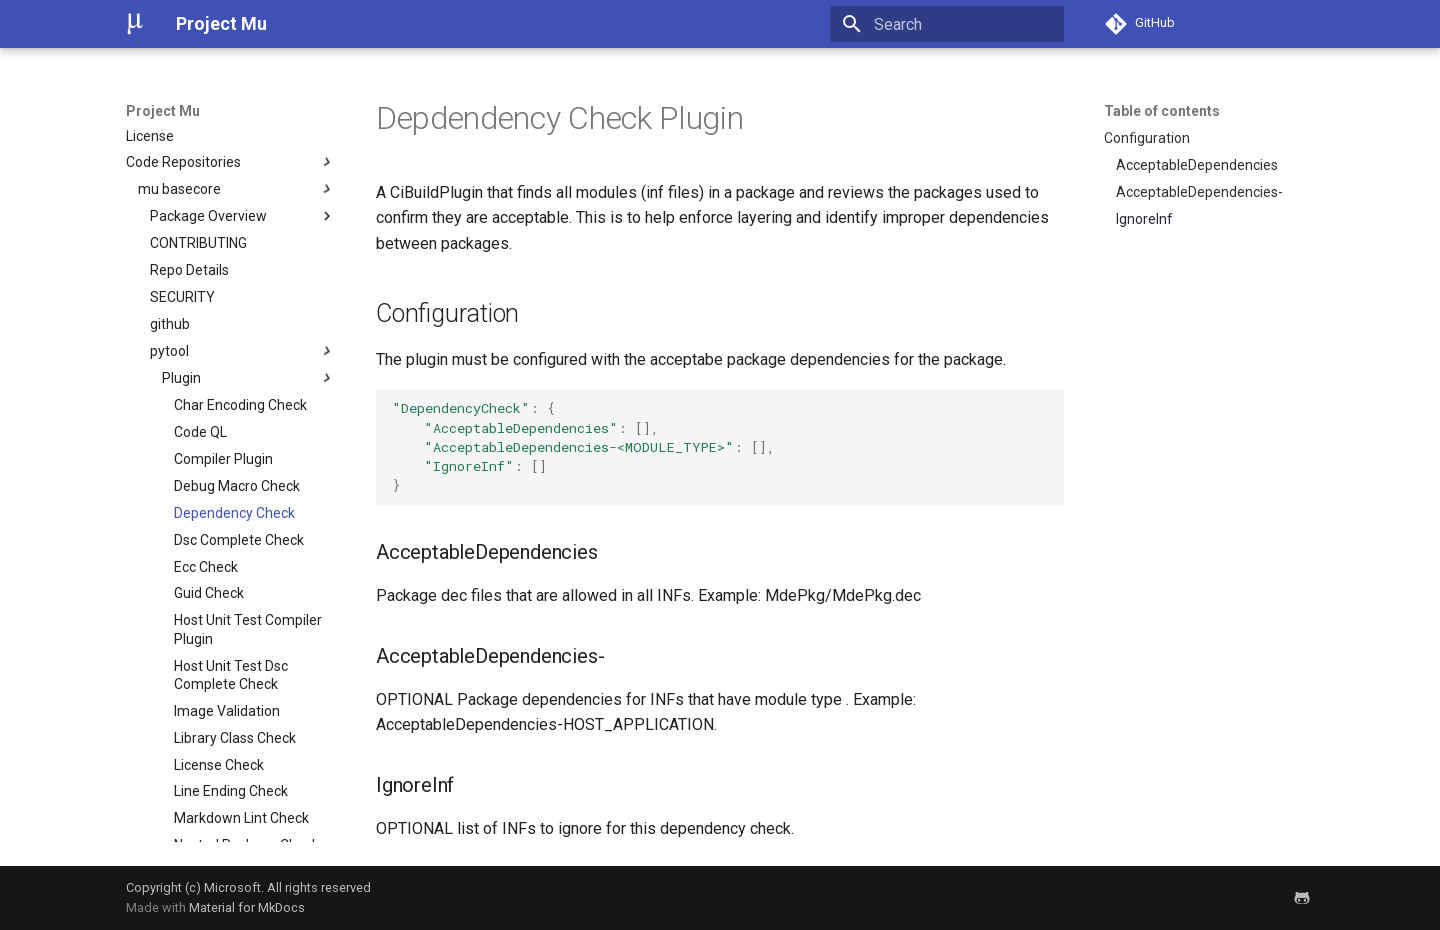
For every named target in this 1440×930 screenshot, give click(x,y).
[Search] (947, 24)
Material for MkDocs (247, 907)
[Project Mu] (135, 24)
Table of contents (1162, 111)
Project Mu (163, 111)
